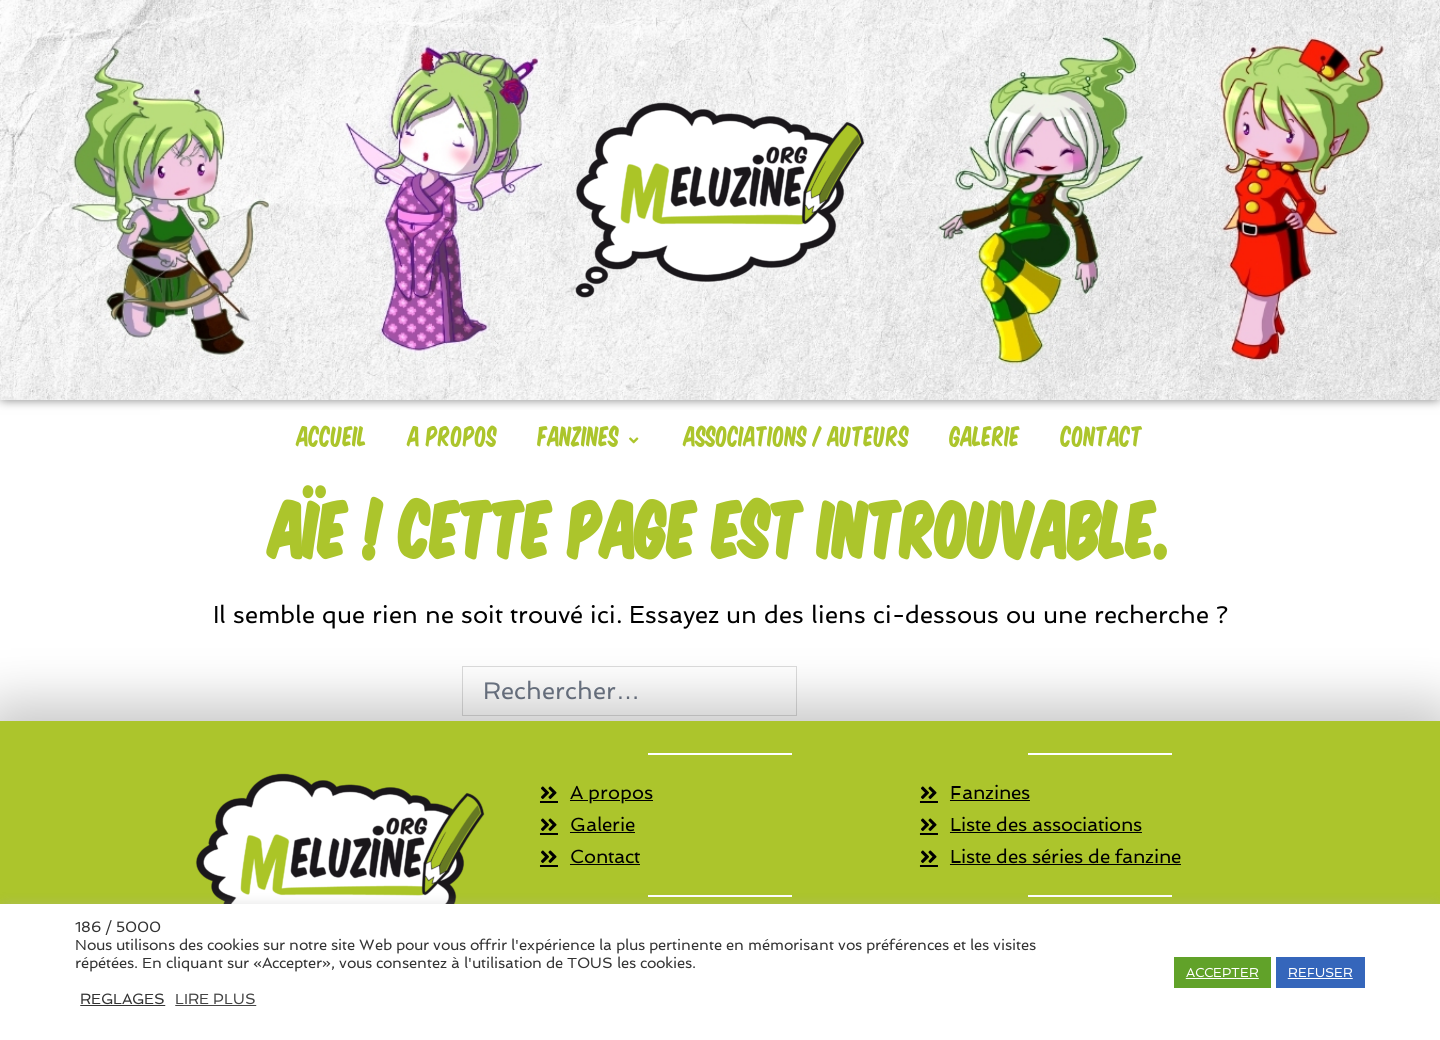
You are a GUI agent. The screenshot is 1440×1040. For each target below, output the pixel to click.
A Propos (452, 435)
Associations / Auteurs (796, 435)
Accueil (332, 435)
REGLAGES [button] (122, 998)
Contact (1102, 435)
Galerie (985, 435)
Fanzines (590, 435)
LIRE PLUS (215, 998)
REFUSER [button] (1320, 972)
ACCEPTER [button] (1222, 972)
